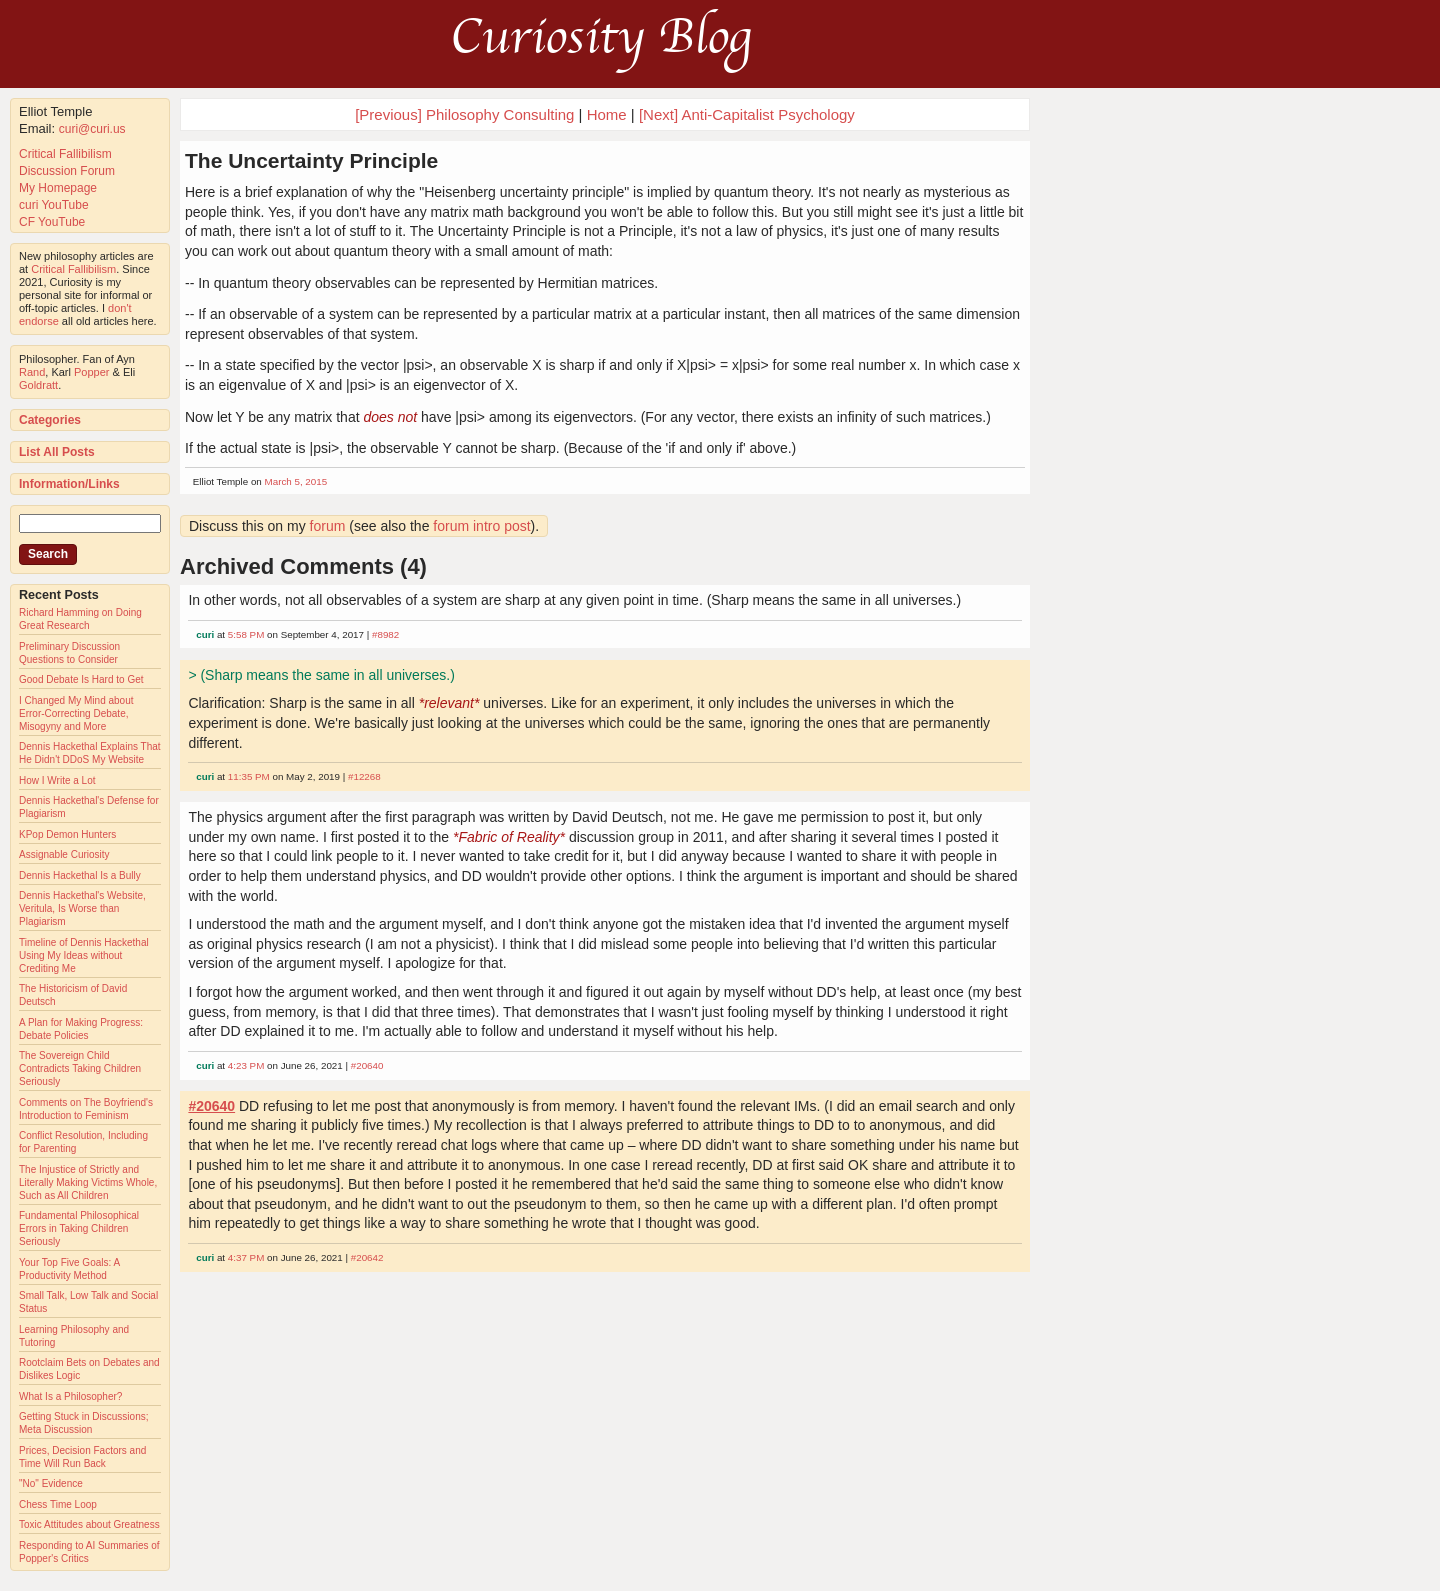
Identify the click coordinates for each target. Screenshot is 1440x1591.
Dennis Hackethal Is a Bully (80, 875)
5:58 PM (246, 634)
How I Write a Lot (57, 780)
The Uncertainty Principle (311, 160)
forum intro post (481, 526)
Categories (50, 420)
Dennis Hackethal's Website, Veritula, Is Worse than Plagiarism (82, 908)
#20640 (367, 1065)
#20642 (367, 1257)
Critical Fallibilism (65, 154)
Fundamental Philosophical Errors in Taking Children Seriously (79, 1228)
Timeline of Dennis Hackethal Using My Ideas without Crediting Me (84, 955)
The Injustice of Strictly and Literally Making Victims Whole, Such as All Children (88, 1182)
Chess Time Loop (58, 1504)
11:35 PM (249, 776)
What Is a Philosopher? (70, 1396)
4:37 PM (246, 1257)
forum (328, 526)
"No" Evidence (51, 1483)
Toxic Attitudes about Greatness (89, 1524)
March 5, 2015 (296, 481)
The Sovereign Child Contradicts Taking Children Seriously (80, 1068)
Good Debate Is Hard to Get (81, 679)
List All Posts (57, 452)
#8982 (385, 634)
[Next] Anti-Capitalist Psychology (747, 114)
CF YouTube (52, 222)
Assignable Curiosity (64, 854)
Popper (91, 372)
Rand (32, 372)
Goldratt (38, 385)
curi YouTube (54, 205)
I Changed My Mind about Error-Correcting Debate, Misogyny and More (76, 713)
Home (607, 114)
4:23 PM (246, 1065)
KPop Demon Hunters (67, 834)
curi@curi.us (92, 129)
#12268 (364, 776)
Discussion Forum (67, 171)
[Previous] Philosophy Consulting (464, 114)
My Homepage (58, 188)
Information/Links (69, 484)
